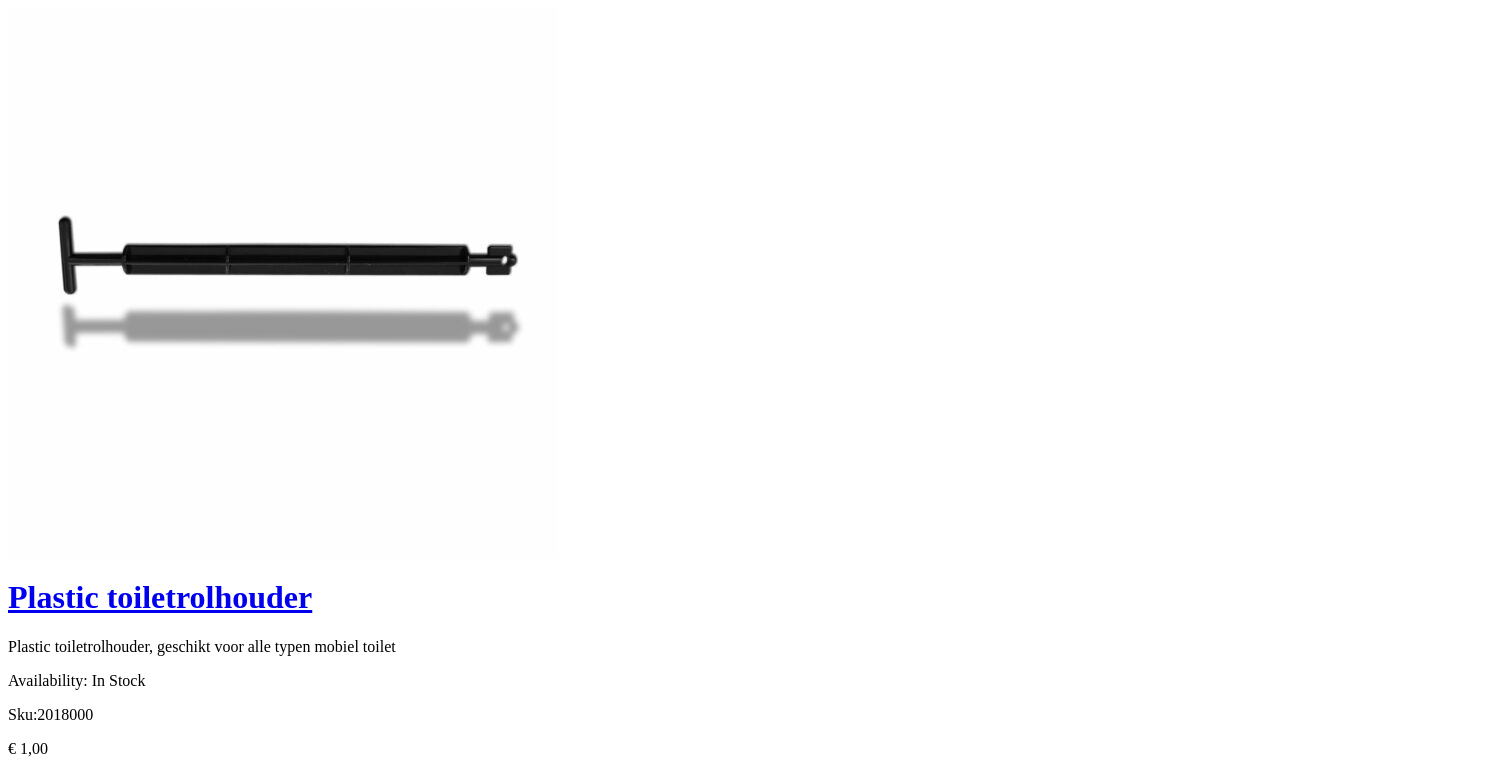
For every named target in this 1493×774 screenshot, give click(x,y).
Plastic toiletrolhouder (160, 597)
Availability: (48, 680)
